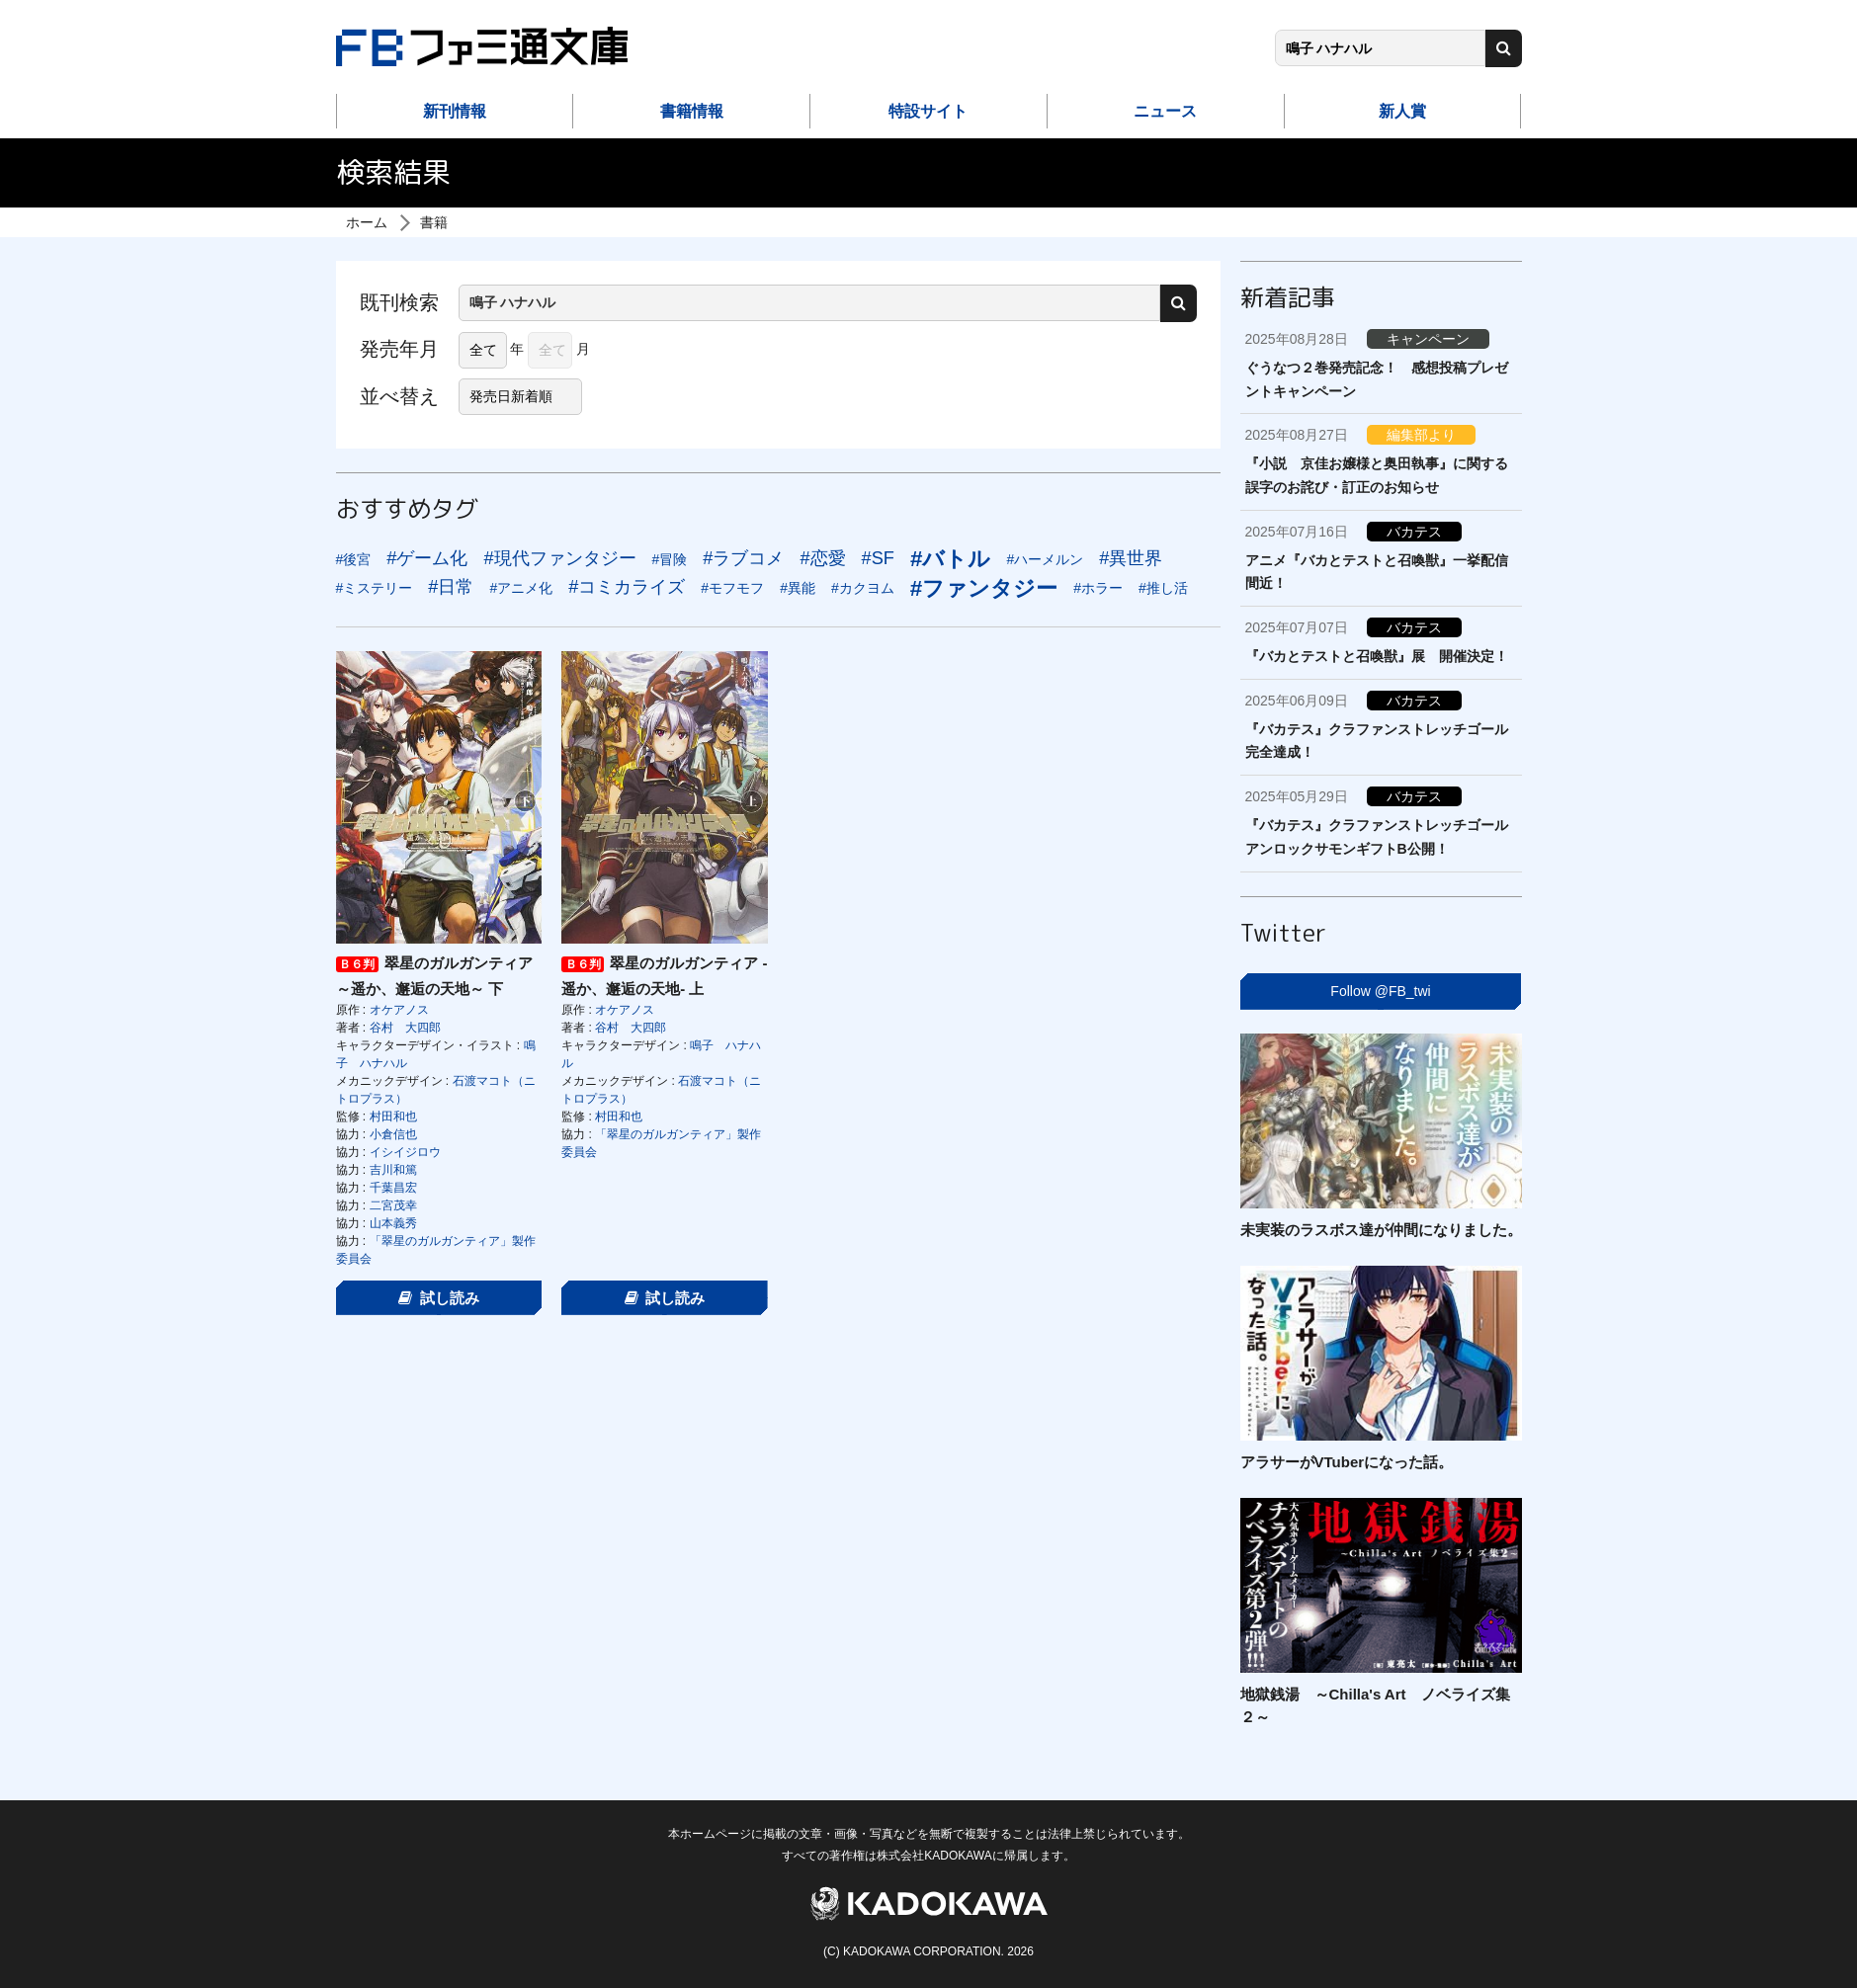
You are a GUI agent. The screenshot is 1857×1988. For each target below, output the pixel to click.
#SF (878, 558)
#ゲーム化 (426, 558)
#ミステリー (374, 588)
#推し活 (1163, 588)
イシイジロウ (405, 1152)
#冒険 (670, 559)
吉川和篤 (393, 1170)
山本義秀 (393, 1223)
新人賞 (1402, 111)
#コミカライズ (626, 587)
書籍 (434, 222)
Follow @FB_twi (1380, 991)
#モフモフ (732, 588)
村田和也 (393, 1116)
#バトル (950, 558)
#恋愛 (822, 558)
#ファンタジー (983, 588)
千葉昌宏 (393, 1188)
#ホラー (1098, 588)
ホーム (366, 222)
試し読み (438, 1297)
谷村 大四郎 (405, 1028)
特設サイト (928, 111)
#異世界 (1130, 558)
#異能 (797, 588)
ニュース (1165, 111)
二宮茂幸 (393, 1205)
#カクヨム (862, 588)
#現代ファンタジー (559, 558)
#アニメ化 (520, 588)
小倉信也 (393, 1134)
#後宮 (354, 559)
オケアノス (399, 1010)
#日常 (450, 587)
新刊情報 (454, 111)
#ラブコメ (743, 558)
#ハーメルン (1044, 559)
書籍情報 (691, 111)
